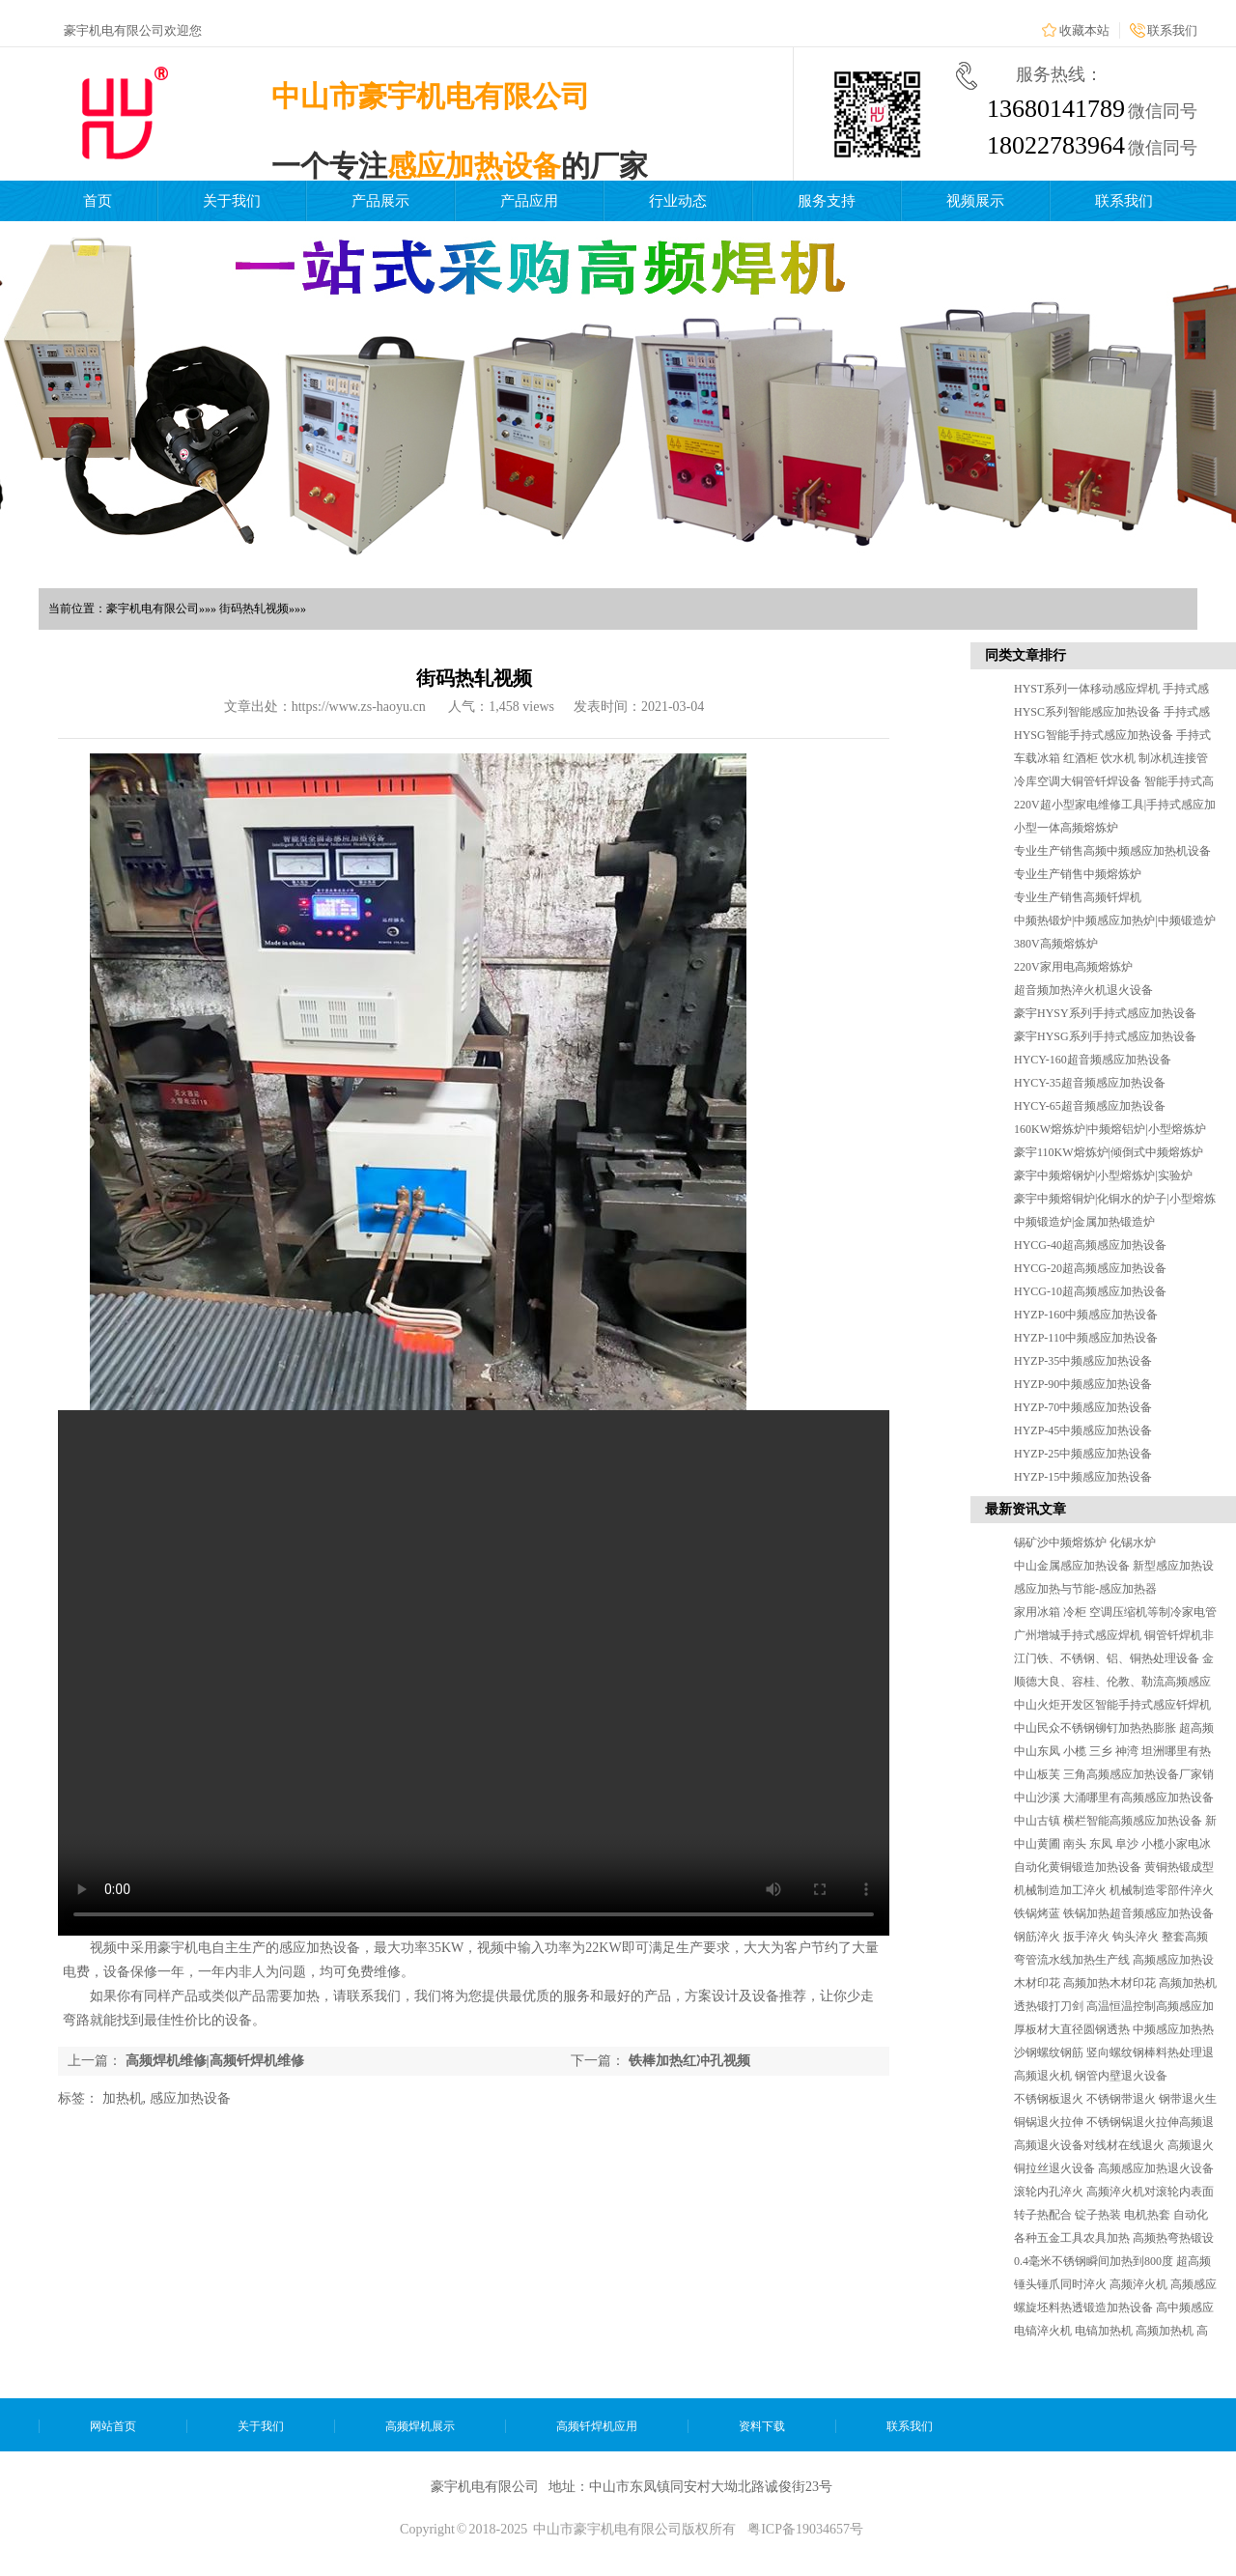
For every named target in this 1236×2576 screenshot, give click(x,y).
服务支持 (827, 201)
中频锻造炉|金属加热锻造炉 (1084, 1222)
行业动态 (678, 201)
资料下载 (762, 2426)
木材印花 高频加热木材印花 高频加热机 (1115, 1983)
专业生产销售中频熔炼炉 (1077, 874)
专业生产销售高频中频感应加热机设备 (1112, 851)
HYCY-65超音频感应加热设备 (1090, 1106)
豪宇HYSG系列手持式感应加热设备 (1105, 1036)
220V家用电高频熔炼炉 (1073, 967)
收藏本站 (1084, 30)
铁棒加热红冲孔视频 (689, 2060)
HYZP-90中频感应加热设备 (1083, 1384)
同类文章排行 (1025, 655)
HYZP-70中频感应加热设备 (1083, 1407)
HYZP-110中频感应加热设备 (1086, 1338)
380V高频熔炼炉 (1056, 943)
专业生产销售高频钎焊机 (1077, 897)
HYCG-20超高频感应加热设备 (1090, 1268)
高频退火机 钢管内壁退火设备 (1090, 2075)
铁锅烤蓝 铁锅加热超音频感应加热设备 (1114, 1913)
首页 (97, 201)
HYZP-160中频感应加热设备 (1086, 1314)
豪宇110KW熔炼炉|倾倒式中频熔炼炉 (1108, 1152)
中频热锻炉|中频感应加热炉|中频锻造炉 (1115, 920)
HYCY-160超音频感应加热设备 (1092, 1059)
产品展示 (380, 201)
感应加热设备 (190, 2098)
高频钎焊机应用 (596, 2426)
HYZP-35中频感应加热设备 (1083, 1361)
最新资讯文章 (1025, 1509)
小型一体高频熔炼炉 (1066, 828)
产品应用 (529, 201)
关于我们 (232, 201)
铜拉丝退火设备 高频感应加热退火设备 (1114, 2168)
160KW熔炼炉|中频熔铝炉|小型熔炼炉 (1110, 1129)
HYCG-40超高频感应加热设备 (1090, 1245)
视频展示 (975, 201)
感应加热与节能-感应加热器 (1085, 1589)
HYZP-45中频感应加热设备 (1083, 1430)
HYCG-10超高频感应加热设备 (1090, 1291)
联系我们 (1172, 30)
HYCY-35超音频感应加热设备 (1090, 1083)
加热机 (122, 2098)
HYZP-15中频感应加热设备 (1083, 1477)
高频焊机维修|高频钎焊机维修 (215, 2060)
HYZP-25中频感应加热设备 (1083, 1453)
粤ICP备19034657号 (805, 2529)
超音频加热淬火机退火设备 (1083, 990)
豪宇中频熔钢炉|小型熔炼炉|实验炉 (1103, 1175)
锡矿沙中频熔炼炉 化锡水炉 (1085, 1542)
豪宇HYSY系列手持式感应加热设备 (1105, 1013)
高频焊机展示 (420, 2426)
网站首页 (113, 2426)
